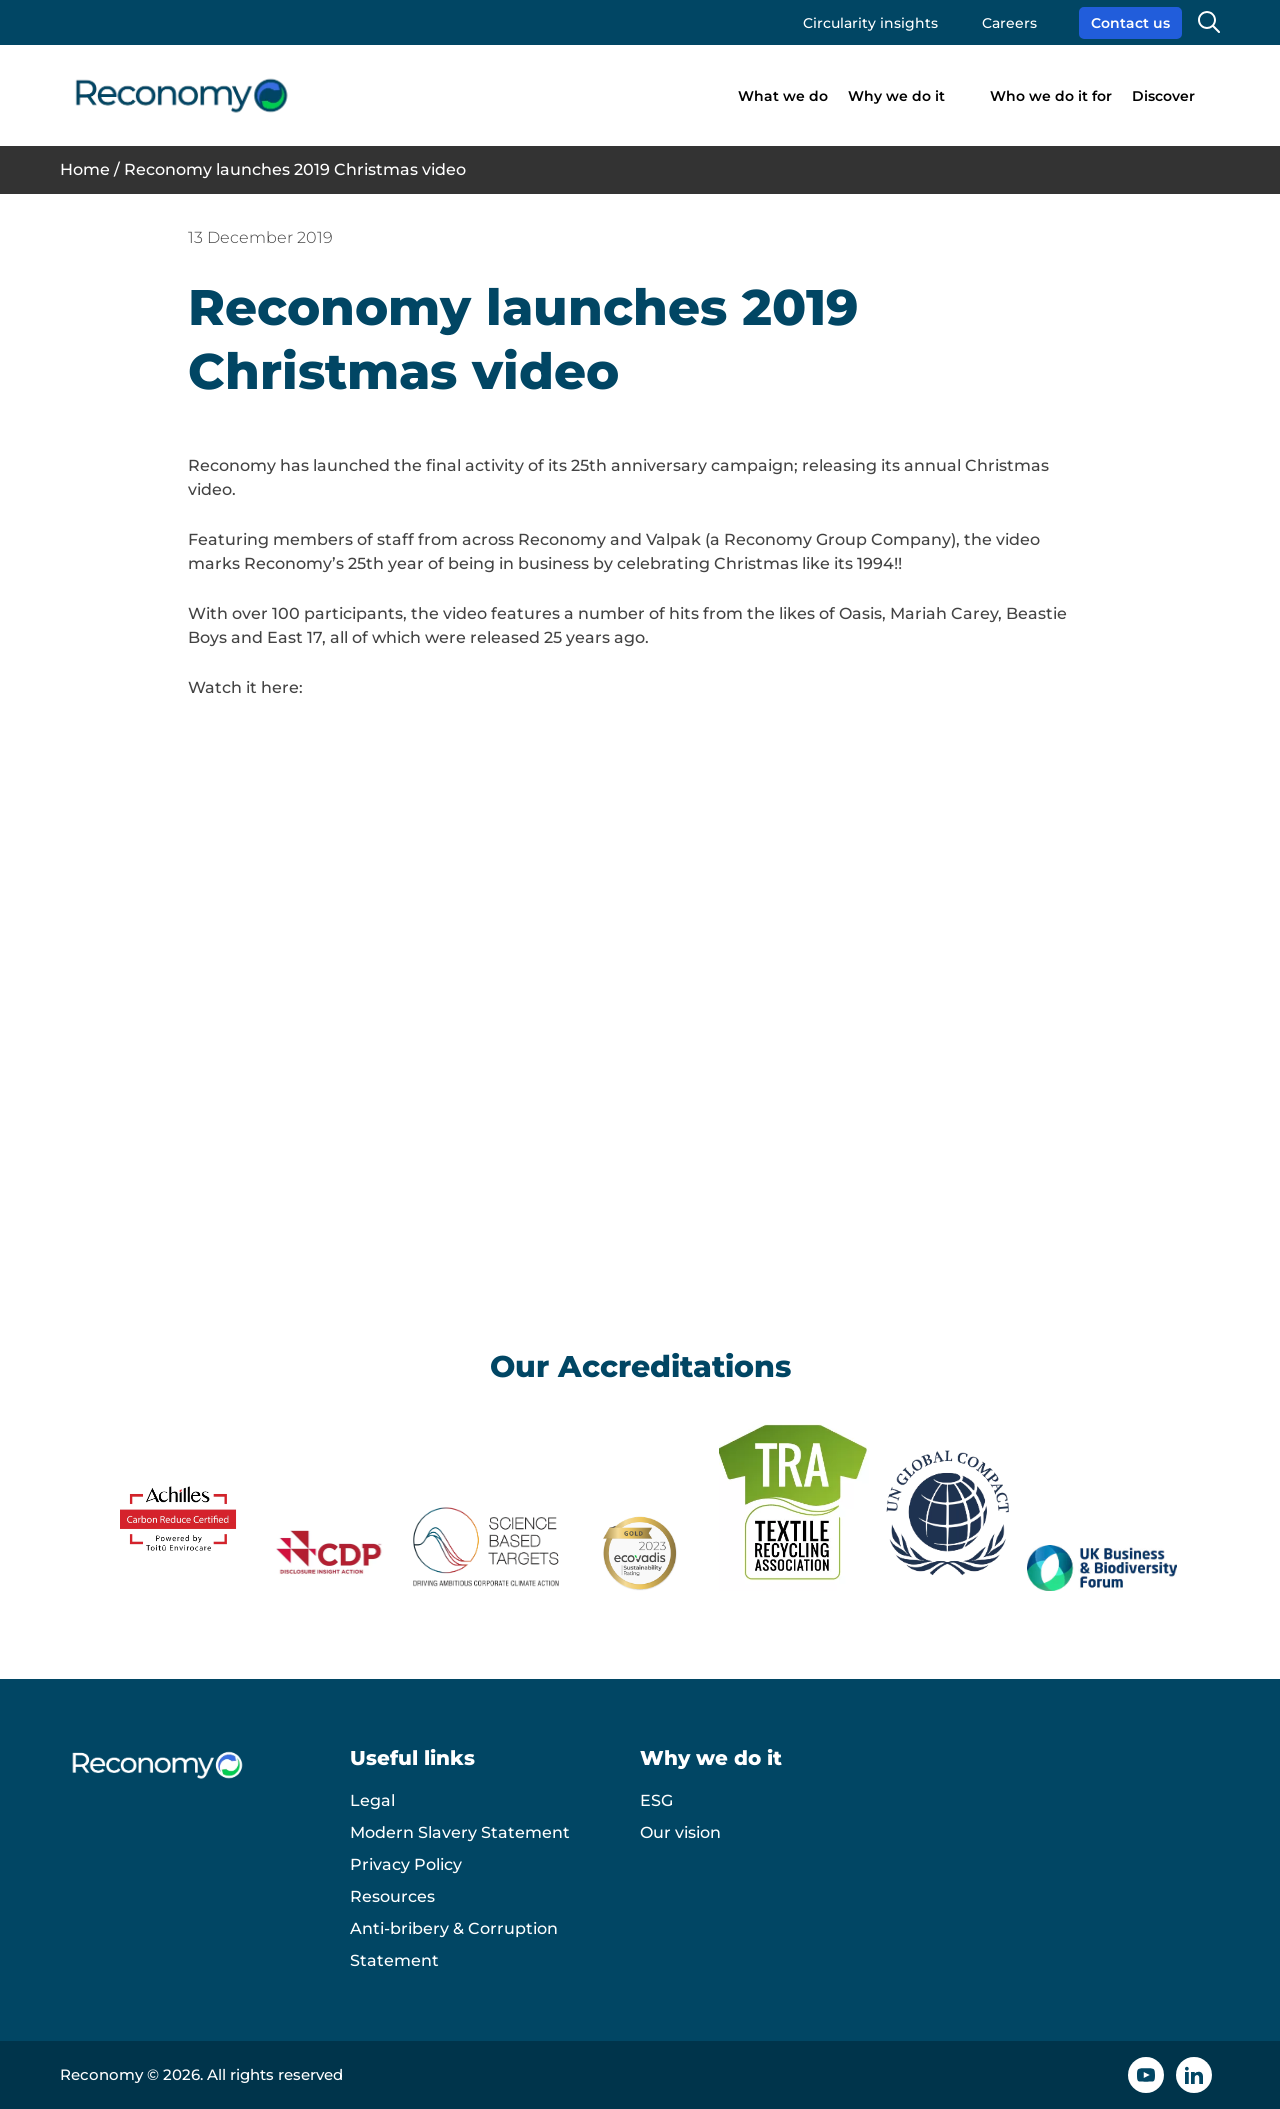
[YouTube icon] (1146, 2075)
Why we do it (896, 96)
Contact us (1130, 23)
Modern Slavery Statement (460, 1832)
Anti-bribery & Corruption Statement (454, 1944)
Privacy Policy (406, 1864)
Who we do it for (1051, 96)
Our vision (680, 1832)
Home (85, 169)
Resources (392, 1896)
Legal (372, 1800)
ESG (656, 1800)
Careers (1009, 23)
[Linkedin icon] (1194, 2075)
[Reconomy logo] (181, 95)
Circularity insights (870, 23)
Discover (1163, 96)
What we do (783, 96)
